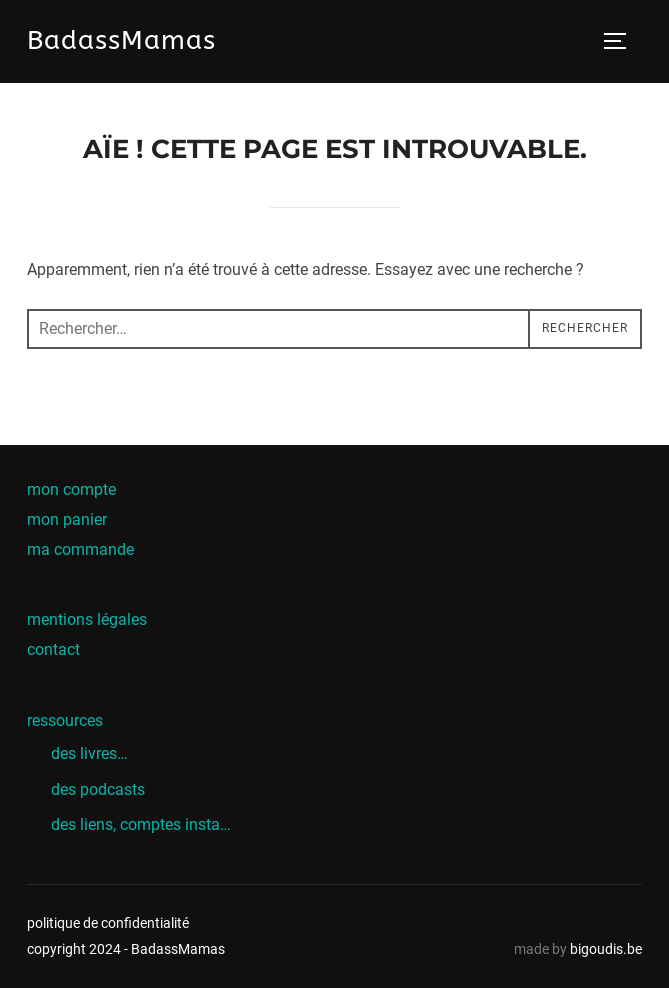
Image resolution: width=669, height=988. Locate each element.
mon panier (67, 519)
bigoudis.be (606, 949)
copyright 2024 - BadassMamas (126, 949)
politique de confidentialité (108, 923)
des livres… (89, 753)
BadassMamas (121, 40)
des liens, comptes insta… (141, 824)
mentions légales (87, 619)
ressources (65, 720)
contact (53, 649)
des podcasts (98, 789)
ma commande (80, 549)
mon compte (71, 489)
